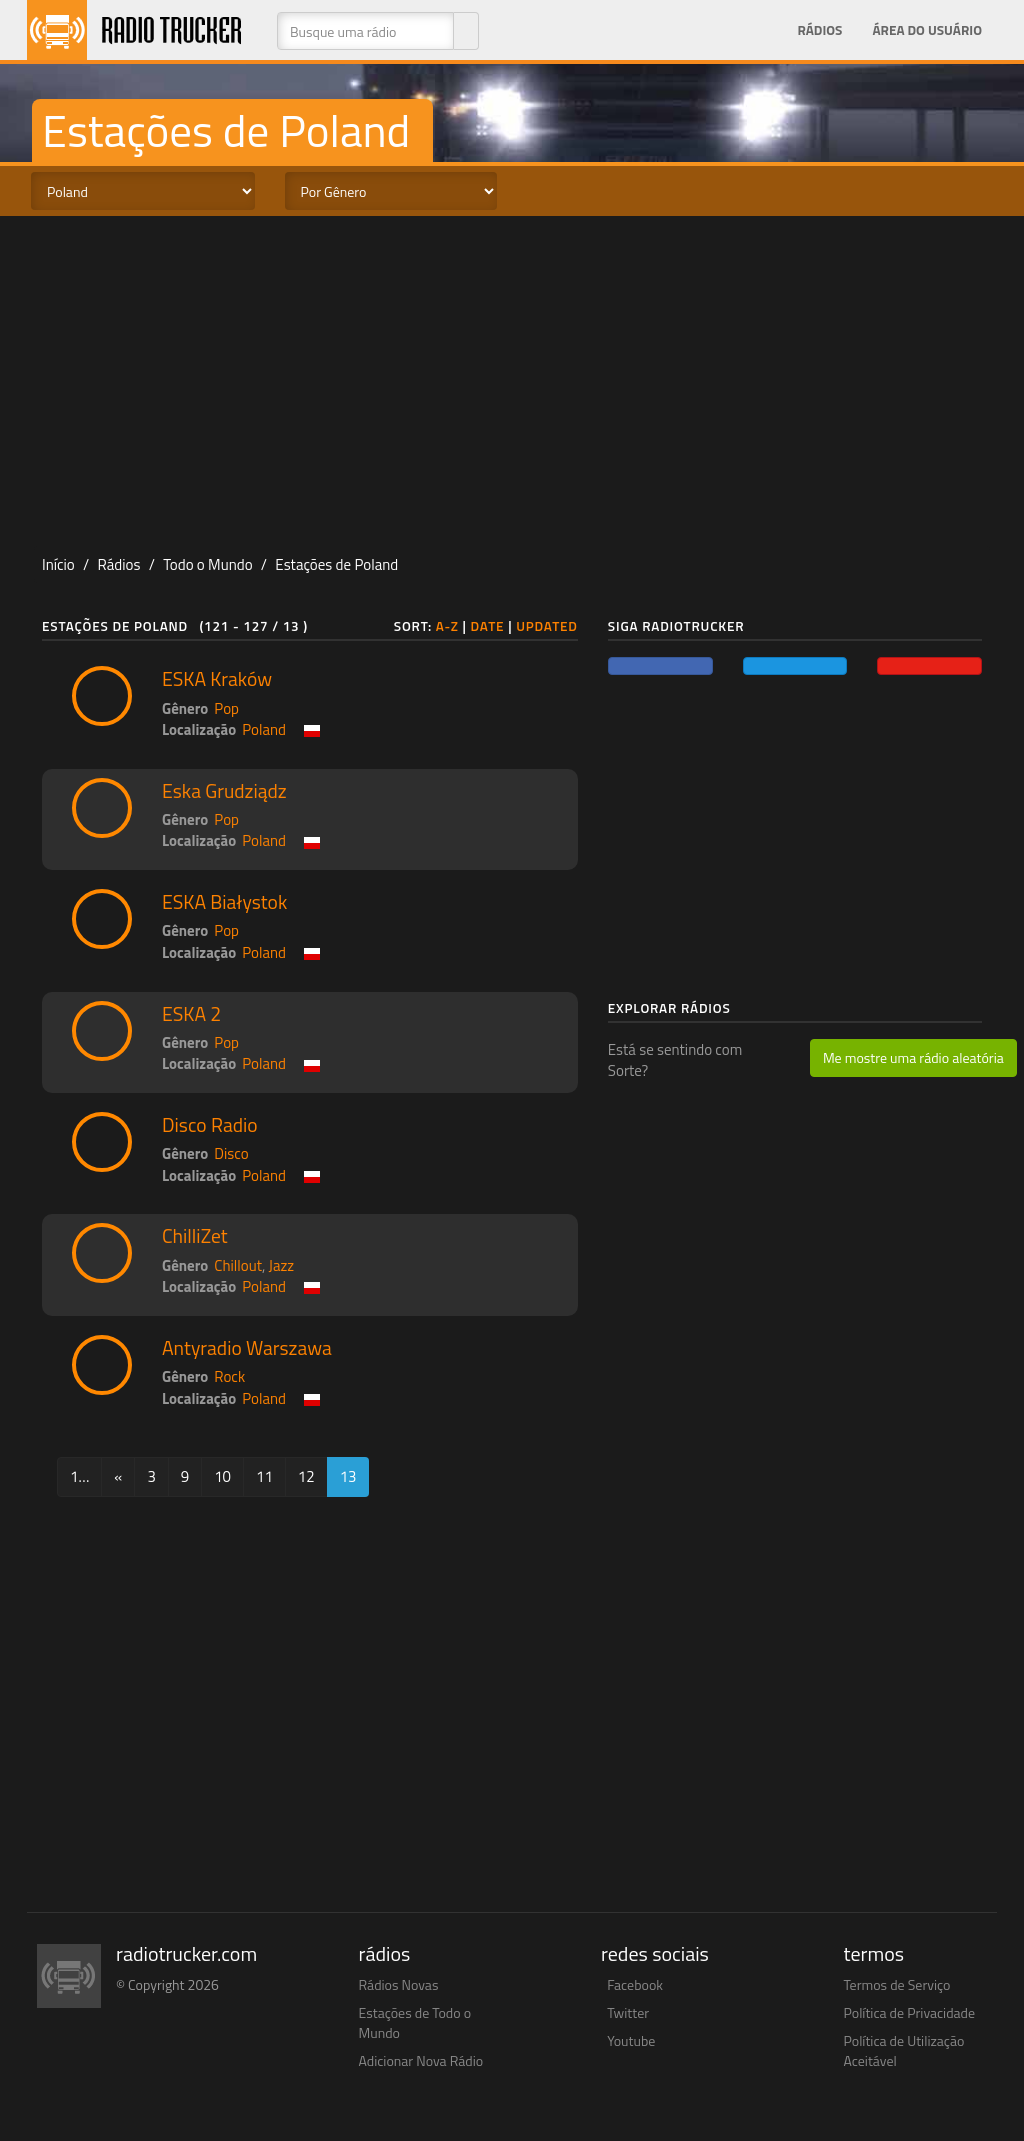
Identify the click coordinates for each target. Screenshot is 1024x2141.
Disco (231, 1153)
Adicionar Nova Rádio (421, 2060)
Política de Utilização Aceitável (904, 2050)
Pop (226, 708)
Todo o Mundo (207, 564)
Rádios (819, 30)
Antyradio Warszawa (247, 1348)
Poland (264, 729)
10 (222, 1476)
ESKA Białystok (224, 902)
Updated (547, 626)
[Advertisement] (512, 376)
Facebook (635, 1984)
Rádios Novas (399, 1984)
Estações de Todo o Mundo (415, 2022)
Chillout (238, 1265)
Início (58, 564)
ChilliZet (195, 1236)
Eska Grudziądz (224, 791)
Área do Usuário (927, 30)
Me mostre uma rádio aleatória (913, 1057)
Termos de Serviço (897, 1984)
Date (488, 626)
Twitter (628, 2012)
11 (264, 1476)
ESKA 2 (191, 1014)
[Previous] (118, 1476)
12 (306, 1476)
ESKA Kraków (217, 679)
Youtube (631, 2040)
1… (79, 1476)
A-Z (447, 626)
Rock (229, 1376)
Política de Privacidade (910, 2012)
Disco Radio (210, 1125)
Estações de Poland (336, 564)
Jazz (282, 1265)
